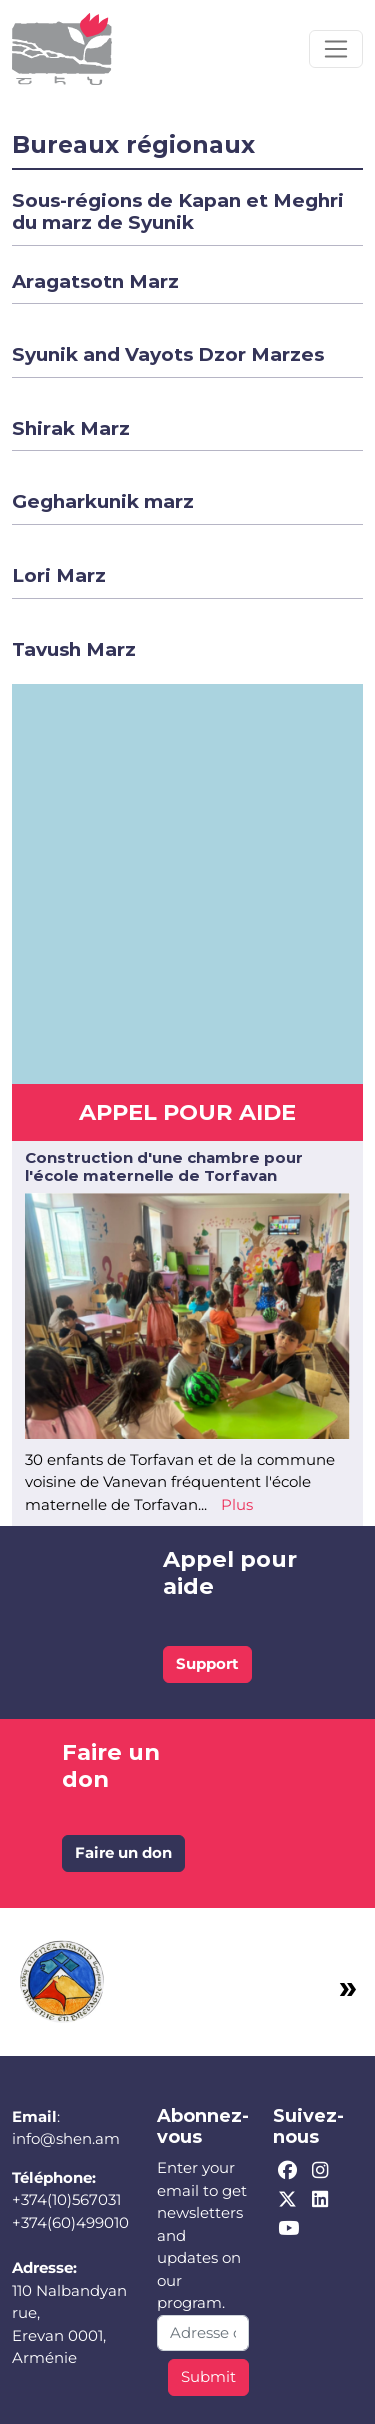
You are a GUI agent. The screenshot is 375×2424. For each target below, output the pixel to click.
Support (207, 1663)
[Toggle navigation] (336, 49)
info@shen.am (66, 2138)
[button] (178, 212)
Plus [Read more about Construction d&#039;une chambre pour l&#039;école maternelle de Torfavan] (237, 1504)
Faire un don (123, 1852)
